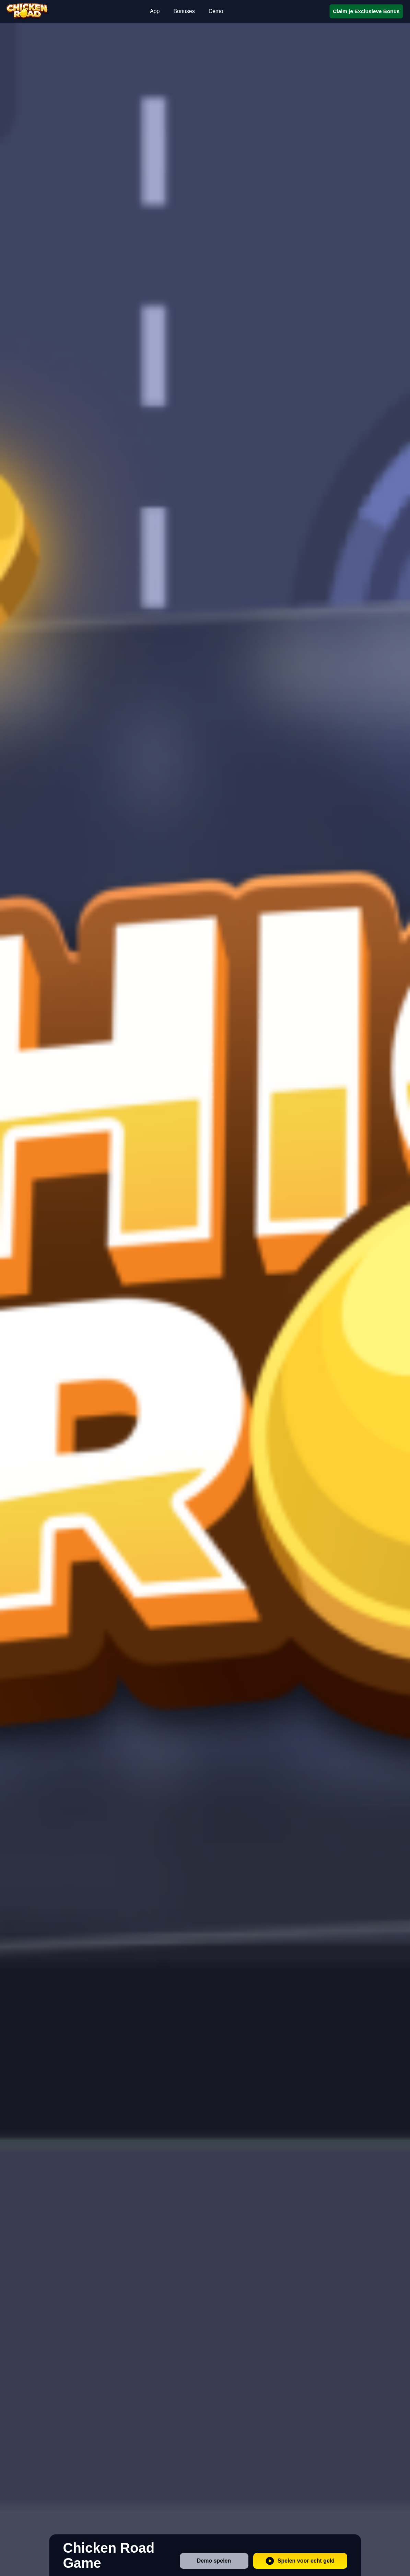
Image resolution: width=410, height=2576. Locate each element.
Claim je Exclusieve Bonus (366, 11)
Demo (216, 11)
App (155, 11)
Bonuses (184, 11)
